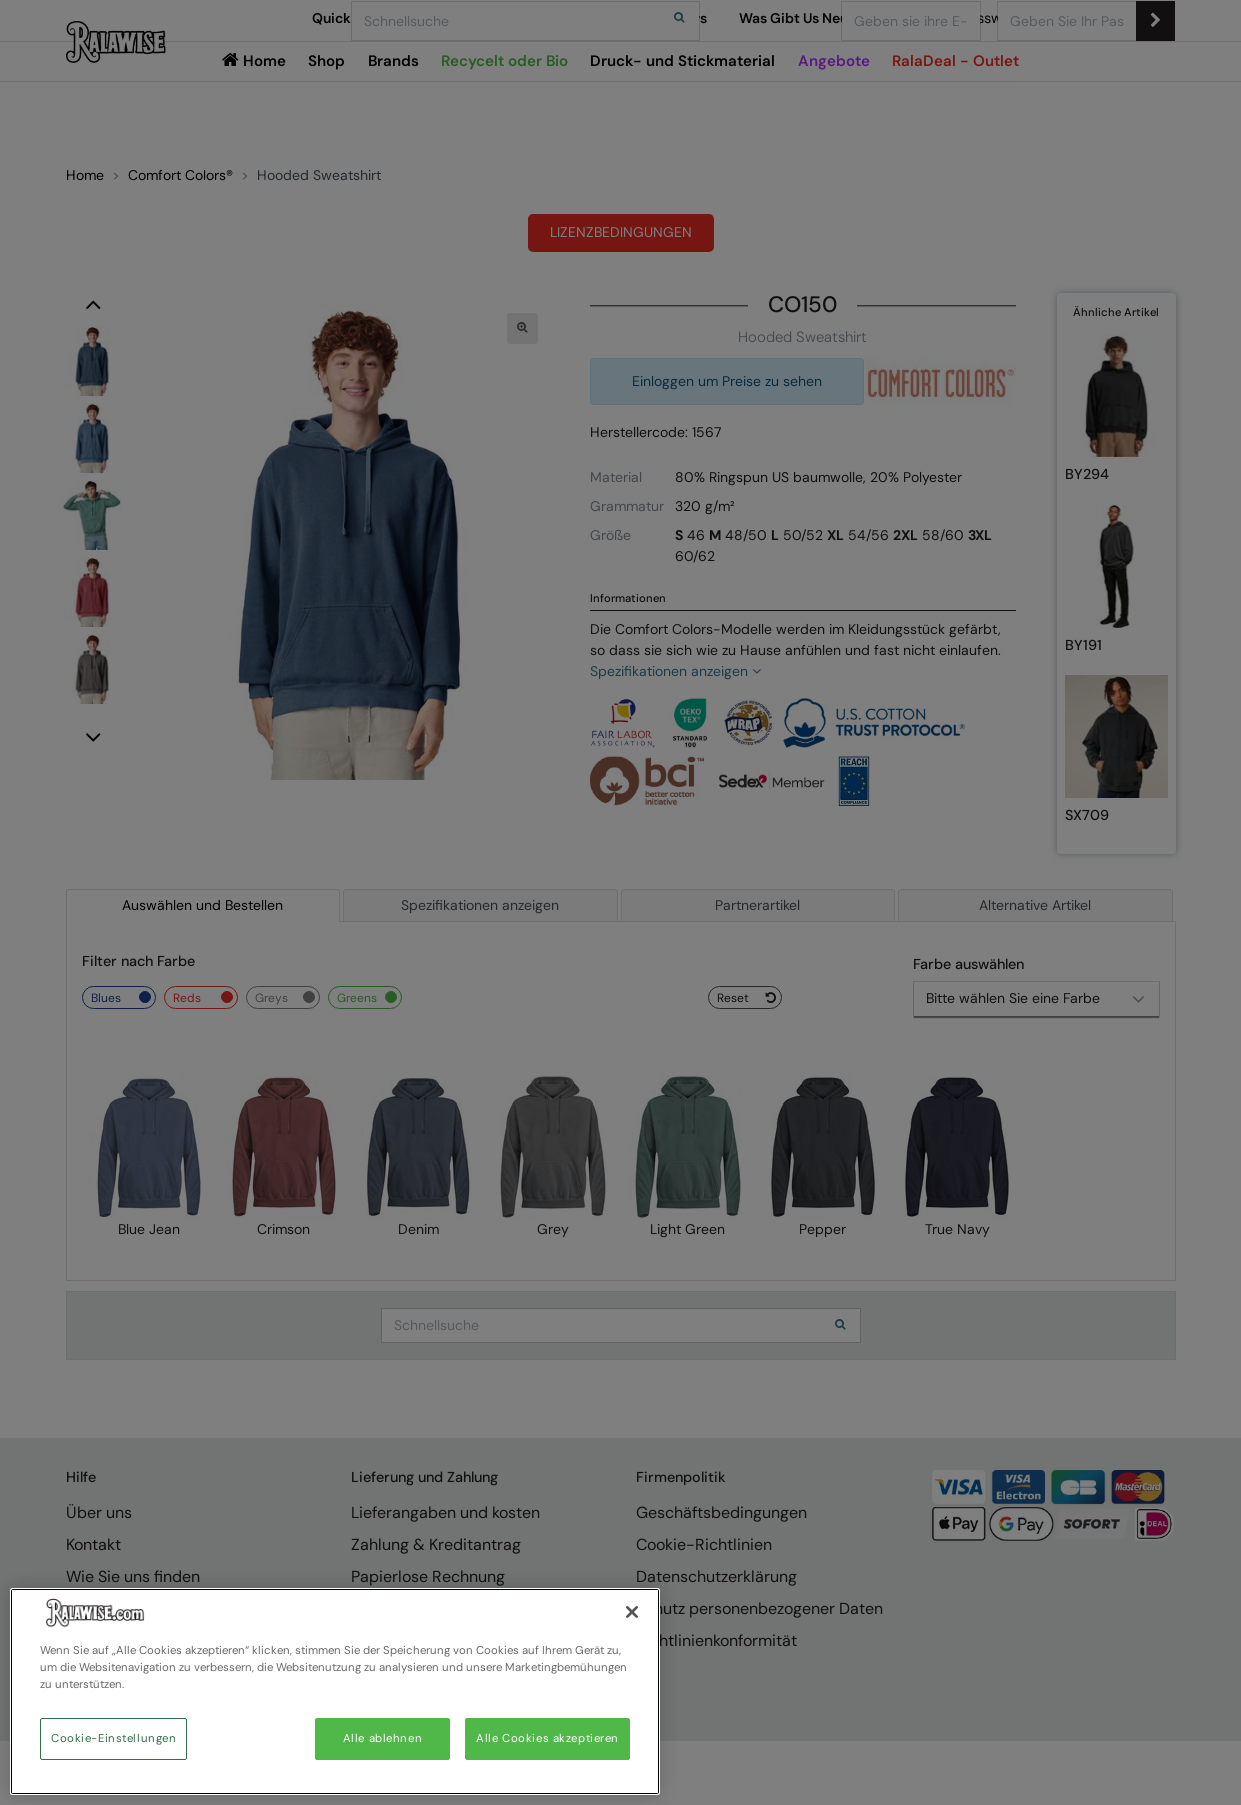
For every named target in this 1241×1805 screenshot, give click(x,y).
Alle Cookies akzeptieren (547, 1738)
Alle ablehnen (382, 1738)
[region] (335, 1691)
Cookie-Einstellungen (113, 1738)
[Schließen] (632, 1612)
